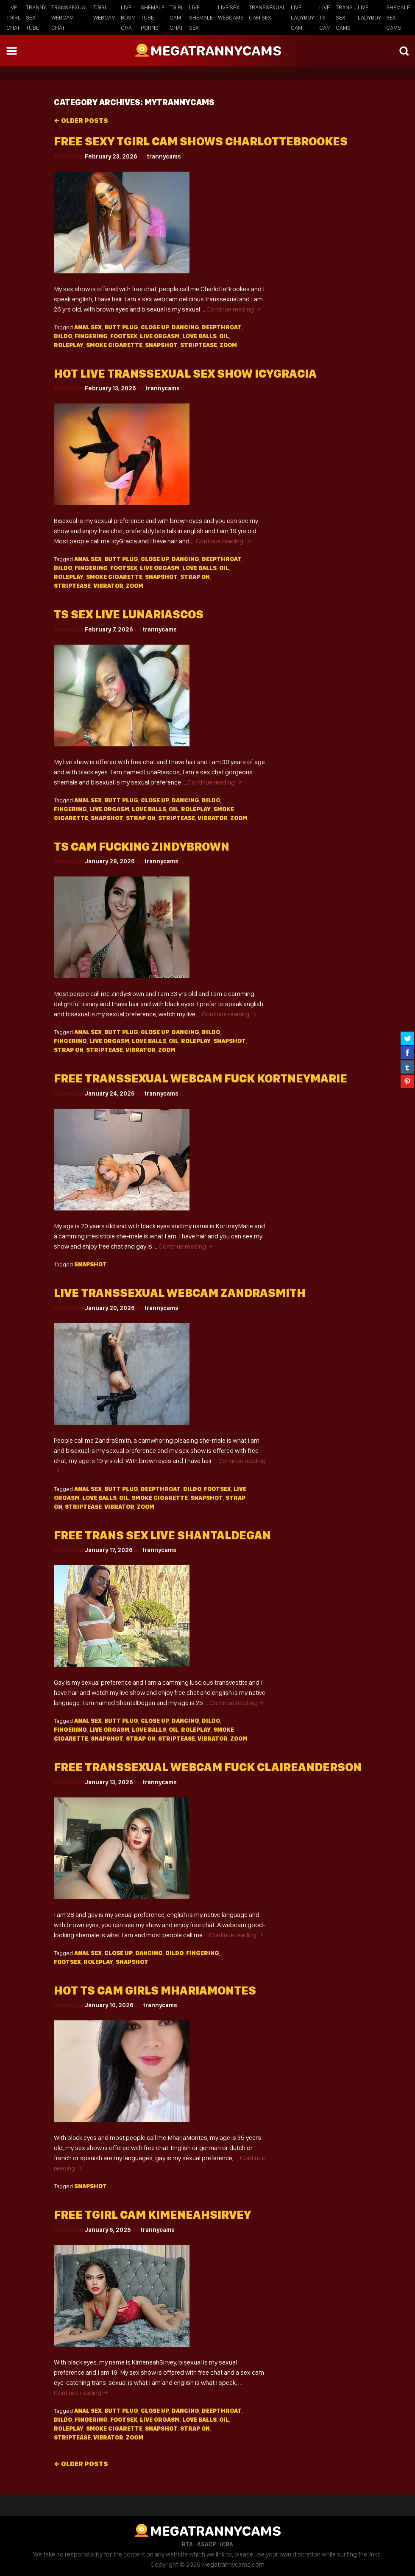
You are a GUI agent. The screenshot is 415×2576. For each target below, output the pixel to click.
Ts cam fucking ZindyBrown (141, 847)
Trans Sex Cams (344, 17)
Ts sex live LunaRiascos (128, 614)
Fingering (91, 336)
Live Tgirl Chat (13, 17)
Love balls (199, 336)
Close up (155, 327)
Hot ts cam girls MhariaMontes (155, 1990)
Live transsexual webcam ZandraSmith (180, 1293)
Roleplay (69, 345)
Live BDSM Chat (128, 17)
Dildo (63, 336)
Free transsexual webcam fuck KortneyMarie (200, 1078)
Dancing (185, 327)
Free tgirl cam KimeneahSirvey (152, 2215)
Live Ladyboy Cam (302, 17)
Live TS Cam (325, 17)
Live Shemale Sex (201, 17)
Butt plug (121, 327)
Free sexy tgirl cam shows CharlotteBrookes (201, 141)
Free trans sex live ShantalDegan (162, 1535)
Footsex (123, 336)
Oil (224, 336)
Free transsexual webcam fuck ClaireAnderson (208, 1767)
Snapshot (161, 345)
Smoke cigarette (114, 345)
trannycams (164, 156)
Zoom (228, 345)
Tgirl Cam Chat (177, 17)
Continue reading (233, 309)
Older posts (81, 121)
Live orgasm (160, 336)
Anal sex (88, 327)
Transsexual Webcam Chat (69, 17)
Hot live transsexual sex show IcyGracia (185, 374)
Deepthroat (222, 327)
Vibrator (108, 585)
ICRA (226, 2544)
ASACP (206, 2544)
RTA (187, 2544)
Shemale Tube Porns (152, 17)
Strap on (195, 576)
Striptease (198, 345)
